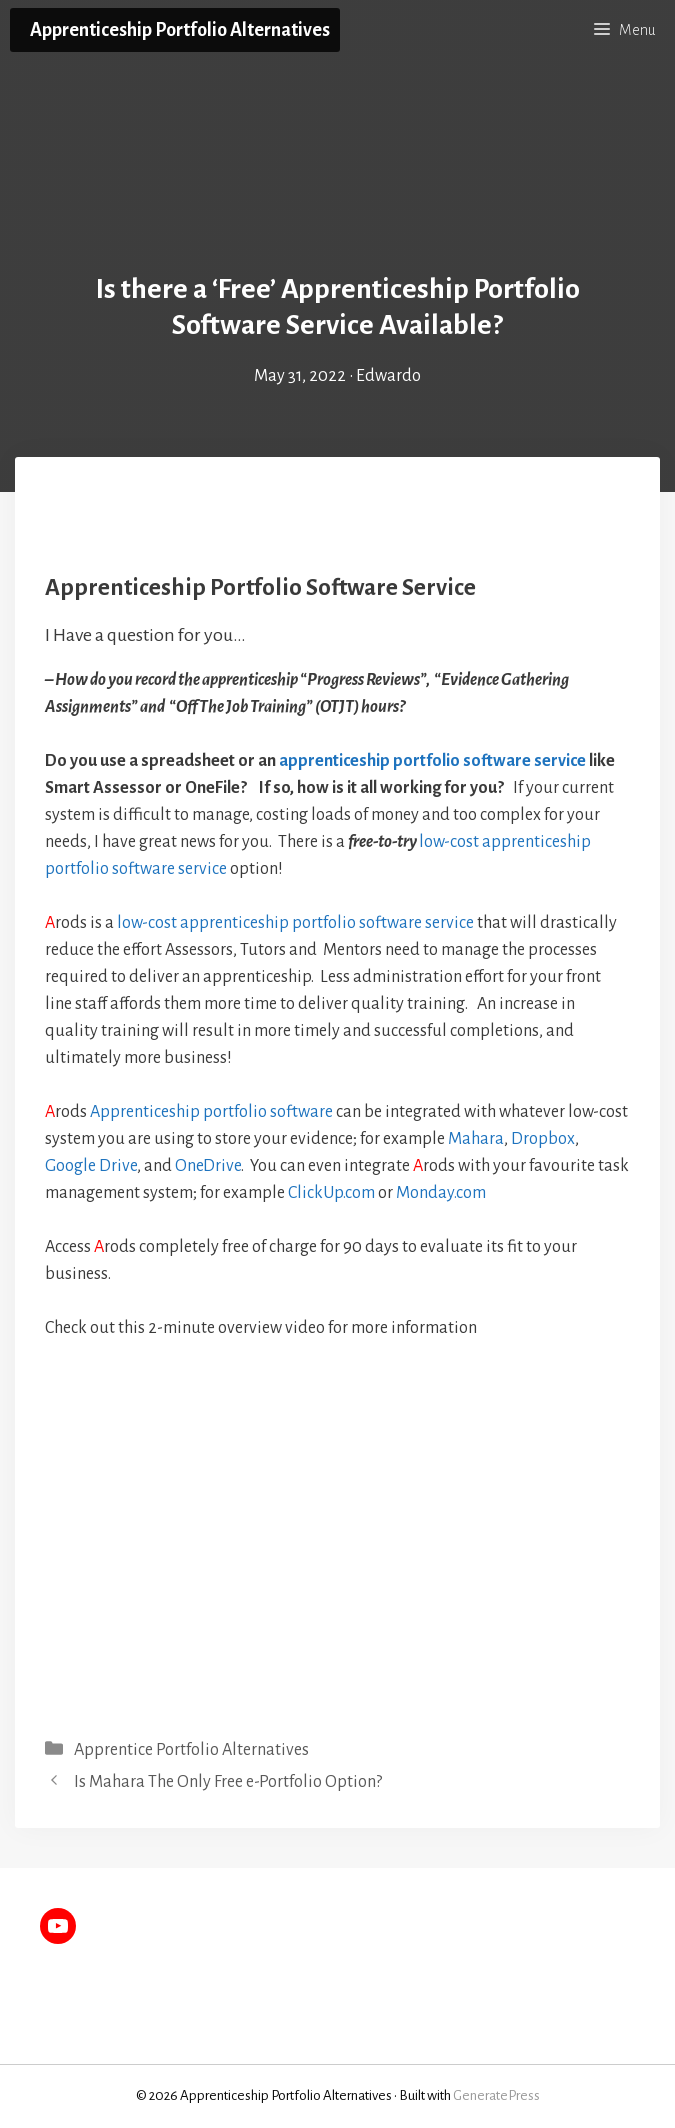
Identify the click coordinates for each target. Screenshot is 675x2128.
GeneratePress (496, 2095)
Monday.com (441, 1193)
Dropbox (543, 1139)
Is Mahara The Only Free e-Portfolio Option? (228, 1782)
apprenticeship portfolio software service (434, 761)
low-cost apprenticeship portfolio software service (295, 923)
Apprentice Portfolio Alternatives (191, 1750)
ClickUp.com (331, 1193)
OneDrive (208, 1166)
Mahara (476, 1139)
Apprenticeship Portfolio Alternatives (180, 30)
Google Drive (91, 1166)
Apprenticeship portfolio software (211, 1112)
